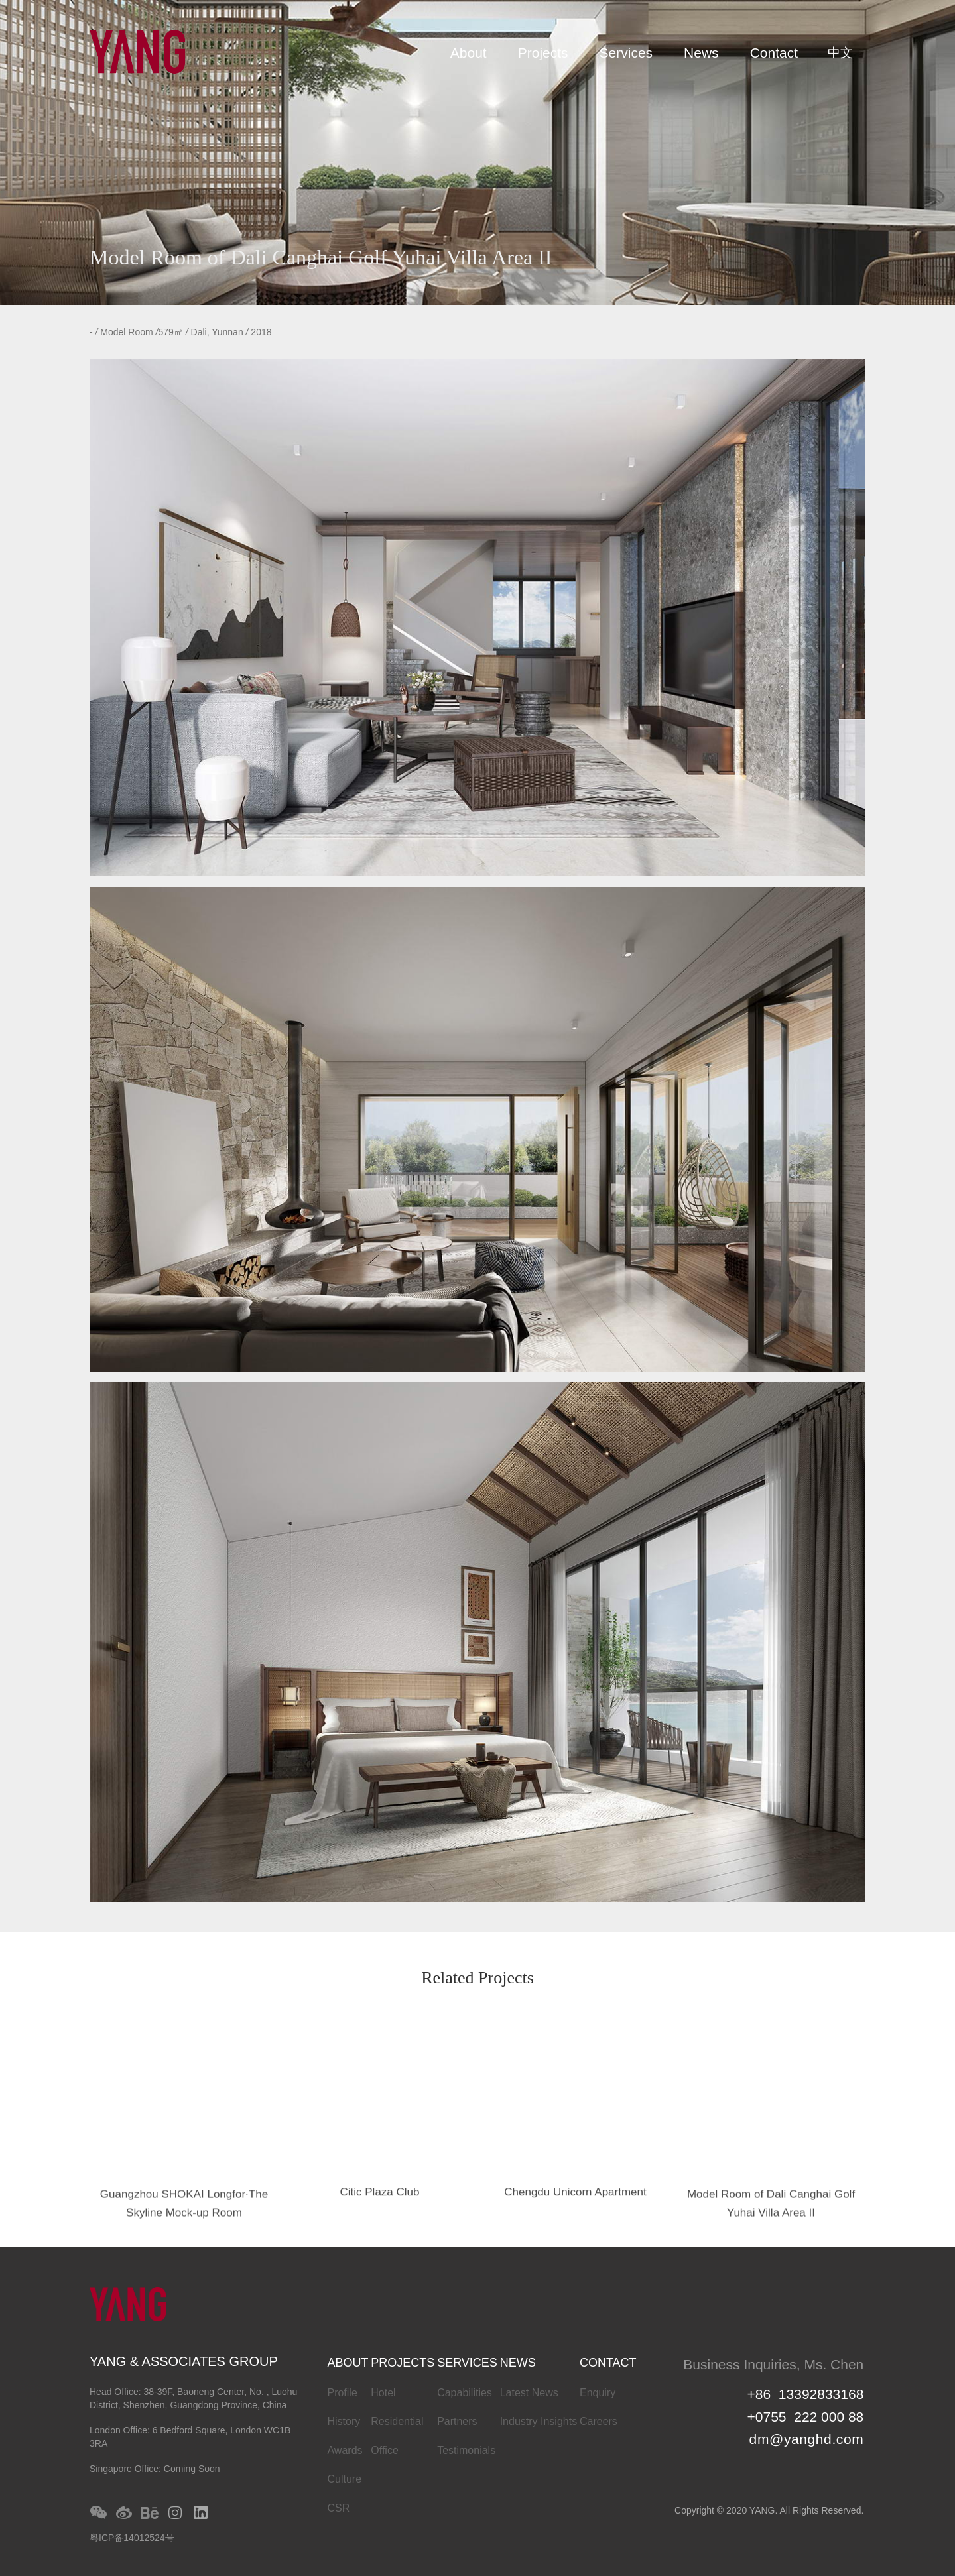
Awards (344, 2450)
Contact (774, 52)
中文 (840, 53)
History (343, 2421)
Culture (344, 2479)
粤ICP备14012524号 (132, 2537)
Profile (342, 2392)
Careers (598, 2421)
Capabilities (464, 2392)
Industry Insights (539, 2421)
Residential (397, 2421)
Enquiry (597, 2392)
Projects (543, 52)
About (468, 52)
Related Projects (477, 1978)
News (701, 52)
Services (626, 52)
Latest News (529, 2392)
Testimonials (466, 2450)
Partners (457, 2421)
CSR (338, 2508)
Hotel (383, 2392)
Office (385, 2450)
